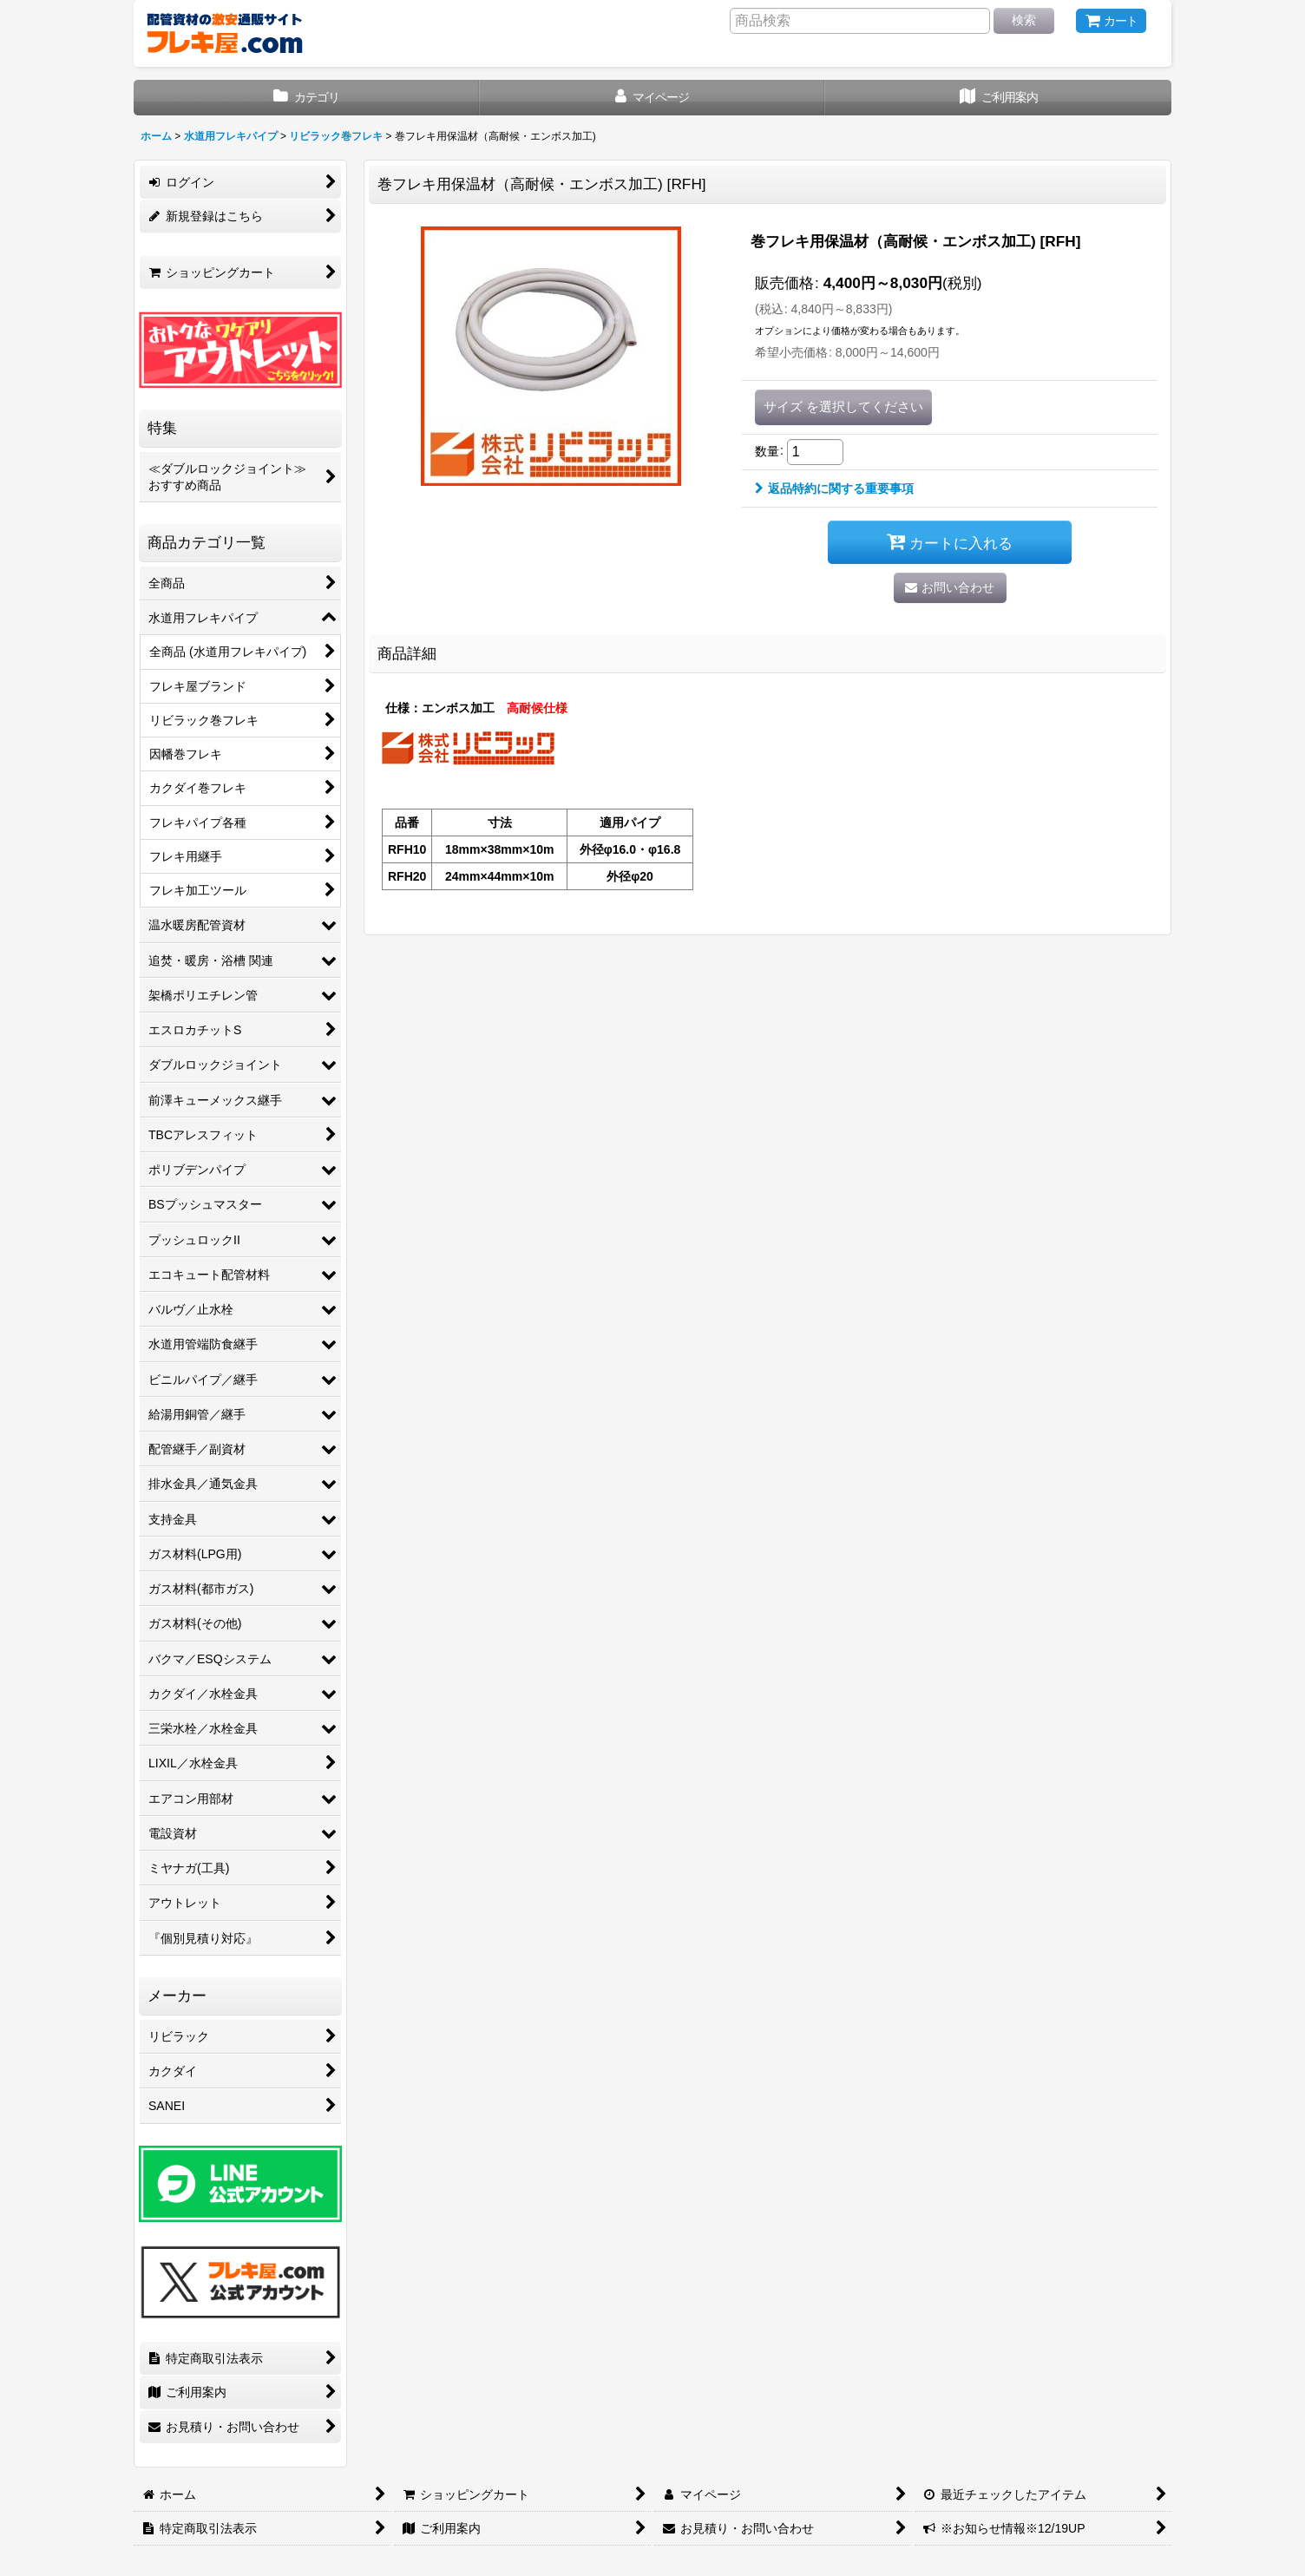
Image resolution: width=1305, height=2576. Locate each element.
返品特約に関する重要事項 (834, 488)
